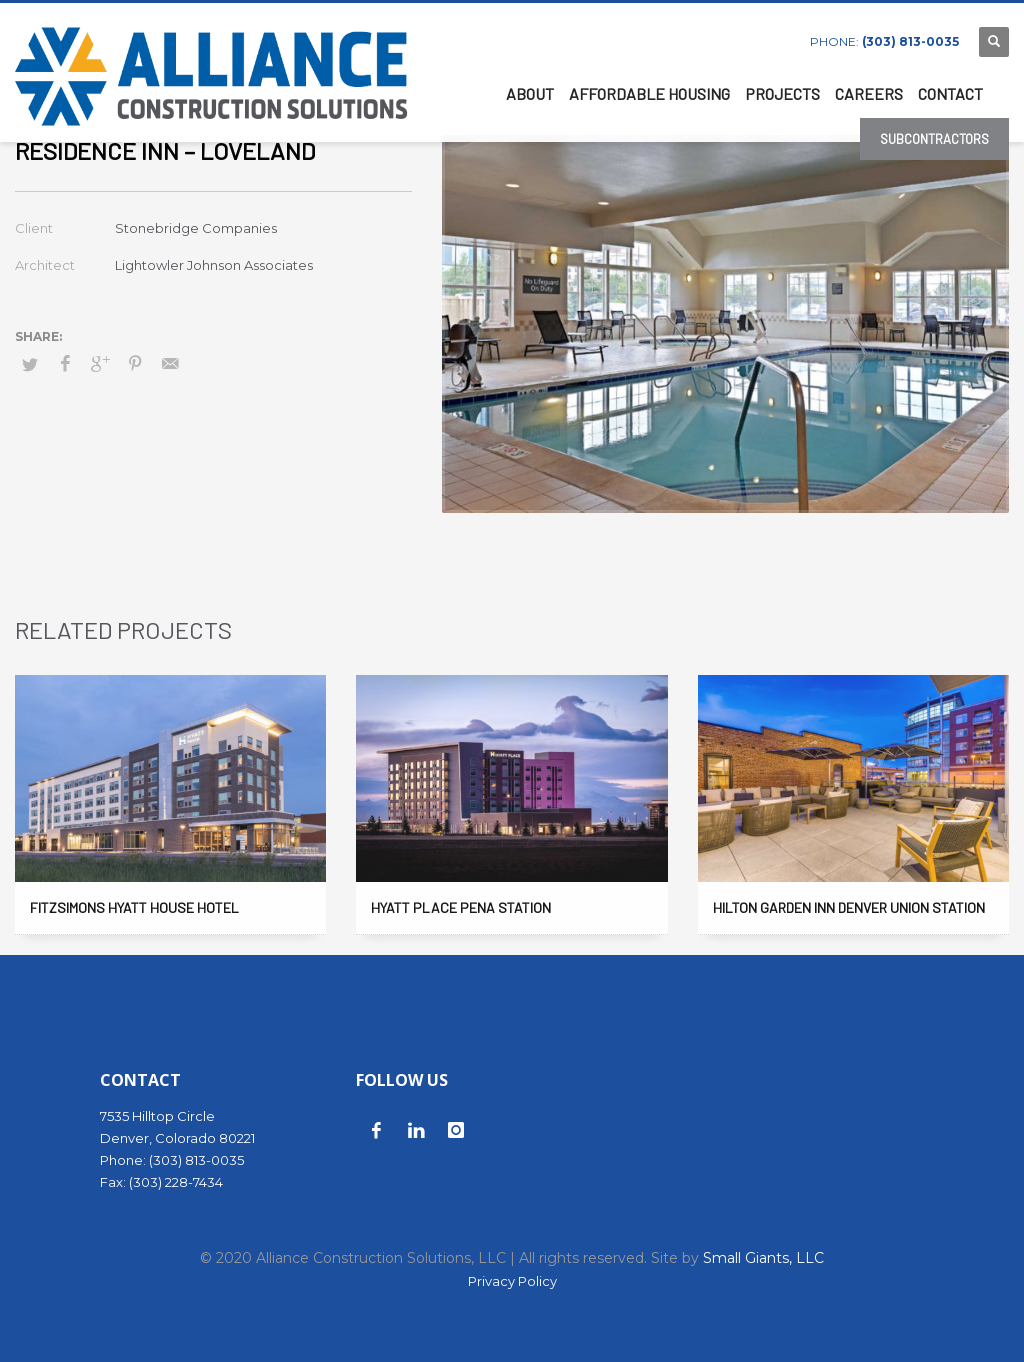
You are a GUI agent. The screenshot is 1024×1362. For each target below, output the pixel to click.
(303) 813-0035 (910, 41)
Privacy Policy (512, 1281)
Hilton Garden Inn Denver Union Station (849, 907)
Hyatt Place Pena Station (461, 907)
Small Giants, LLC (763, 1258)
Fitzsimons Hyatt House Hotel (134, 907)
